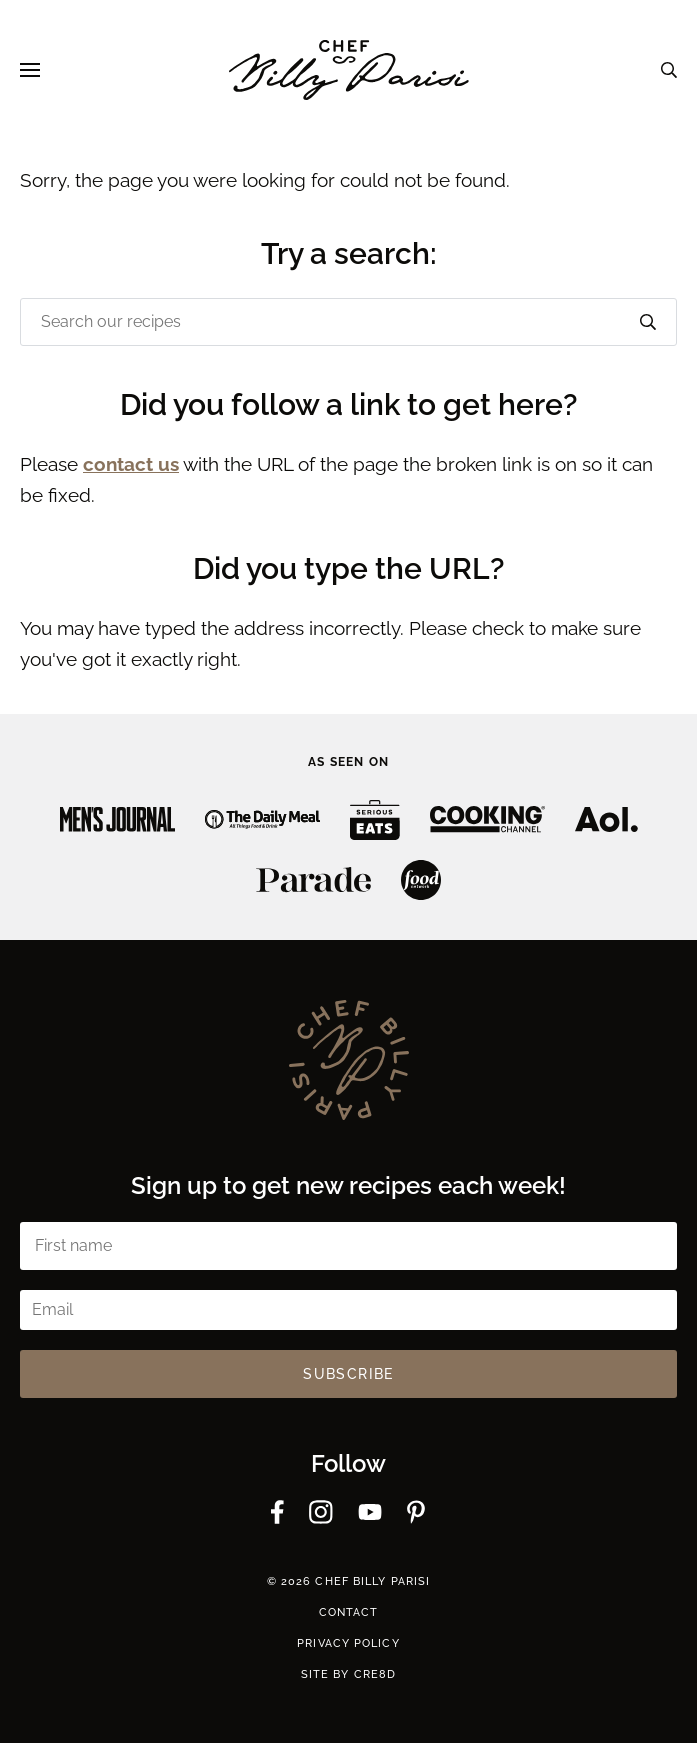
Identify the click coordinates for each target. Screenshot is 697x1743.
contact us (131, 464)
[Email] (348, 1310)
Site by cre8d (348, 1674)
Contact (349, 1612)
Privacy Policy (348, 1643)
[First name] (348, 1246)
